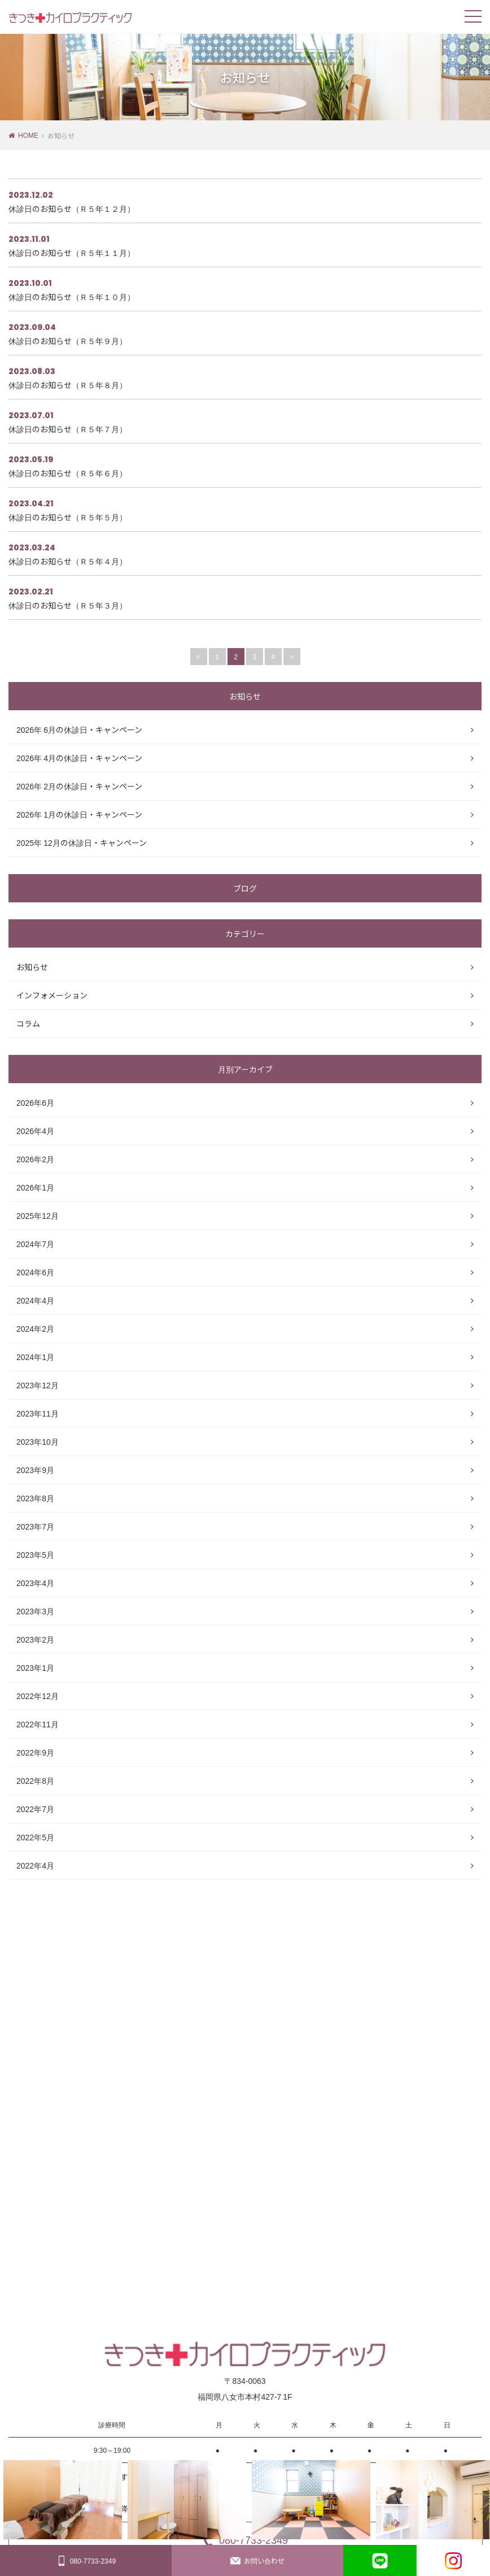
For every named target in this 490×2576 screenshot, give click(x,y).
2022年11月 (37, 1724)
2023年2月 (35, 1639)
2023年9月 (35, 1469)
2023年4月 (35, 1582)
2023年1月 (35, 1667)
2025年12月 (37, 1215)
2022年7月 (35, 1808)
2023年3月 (35, 1611)
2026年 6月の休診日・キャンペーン (79, 729)
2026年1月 (35, 1187)
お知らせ (32, 966)
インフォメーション (52, 995)
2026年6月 (35, 1102)
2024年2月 (35, 1328)
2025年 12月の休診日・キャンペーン (81, 842)
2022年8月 (35, 1780)
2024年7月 (35, 1243)
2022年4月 (35, 1865)
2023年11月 (37, 1413)
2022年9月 (35, 1752)
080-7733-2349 (86, 2560)
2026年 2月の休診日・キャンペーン (79, 786)
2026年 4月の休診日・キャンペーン (79, 757)
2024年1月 (35, 1356)
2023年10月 (37, 1441)
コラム (28, 1023)
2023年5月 (35, 1554)
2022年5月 (35, 1837)
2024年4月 (35, 1300)
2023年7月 (35, 1526)
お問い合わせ (257, 2560)
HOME (28, 135)
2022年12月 (37, 1695)
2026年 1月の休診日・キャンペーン (79, 814)
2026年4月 (35, 1130)
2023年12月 (37, 1385)
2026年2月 (35, 1159)
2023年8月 (35, 1498)
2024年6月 (35, 1272)
